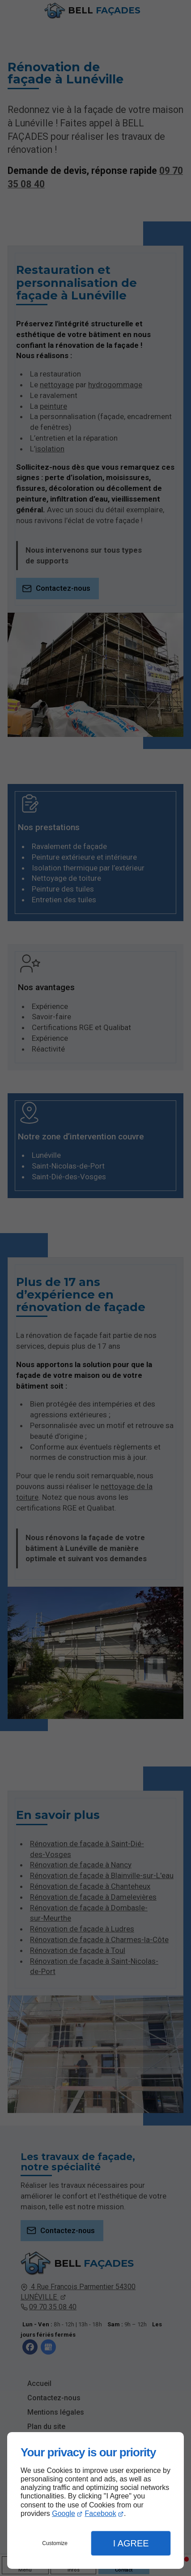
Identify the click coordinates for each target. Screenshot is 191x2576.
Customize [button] (55, 2543)
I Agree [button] (131, 2543)
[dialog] (95, 2500)
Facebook (100, 2513)
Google (63, 2513)
